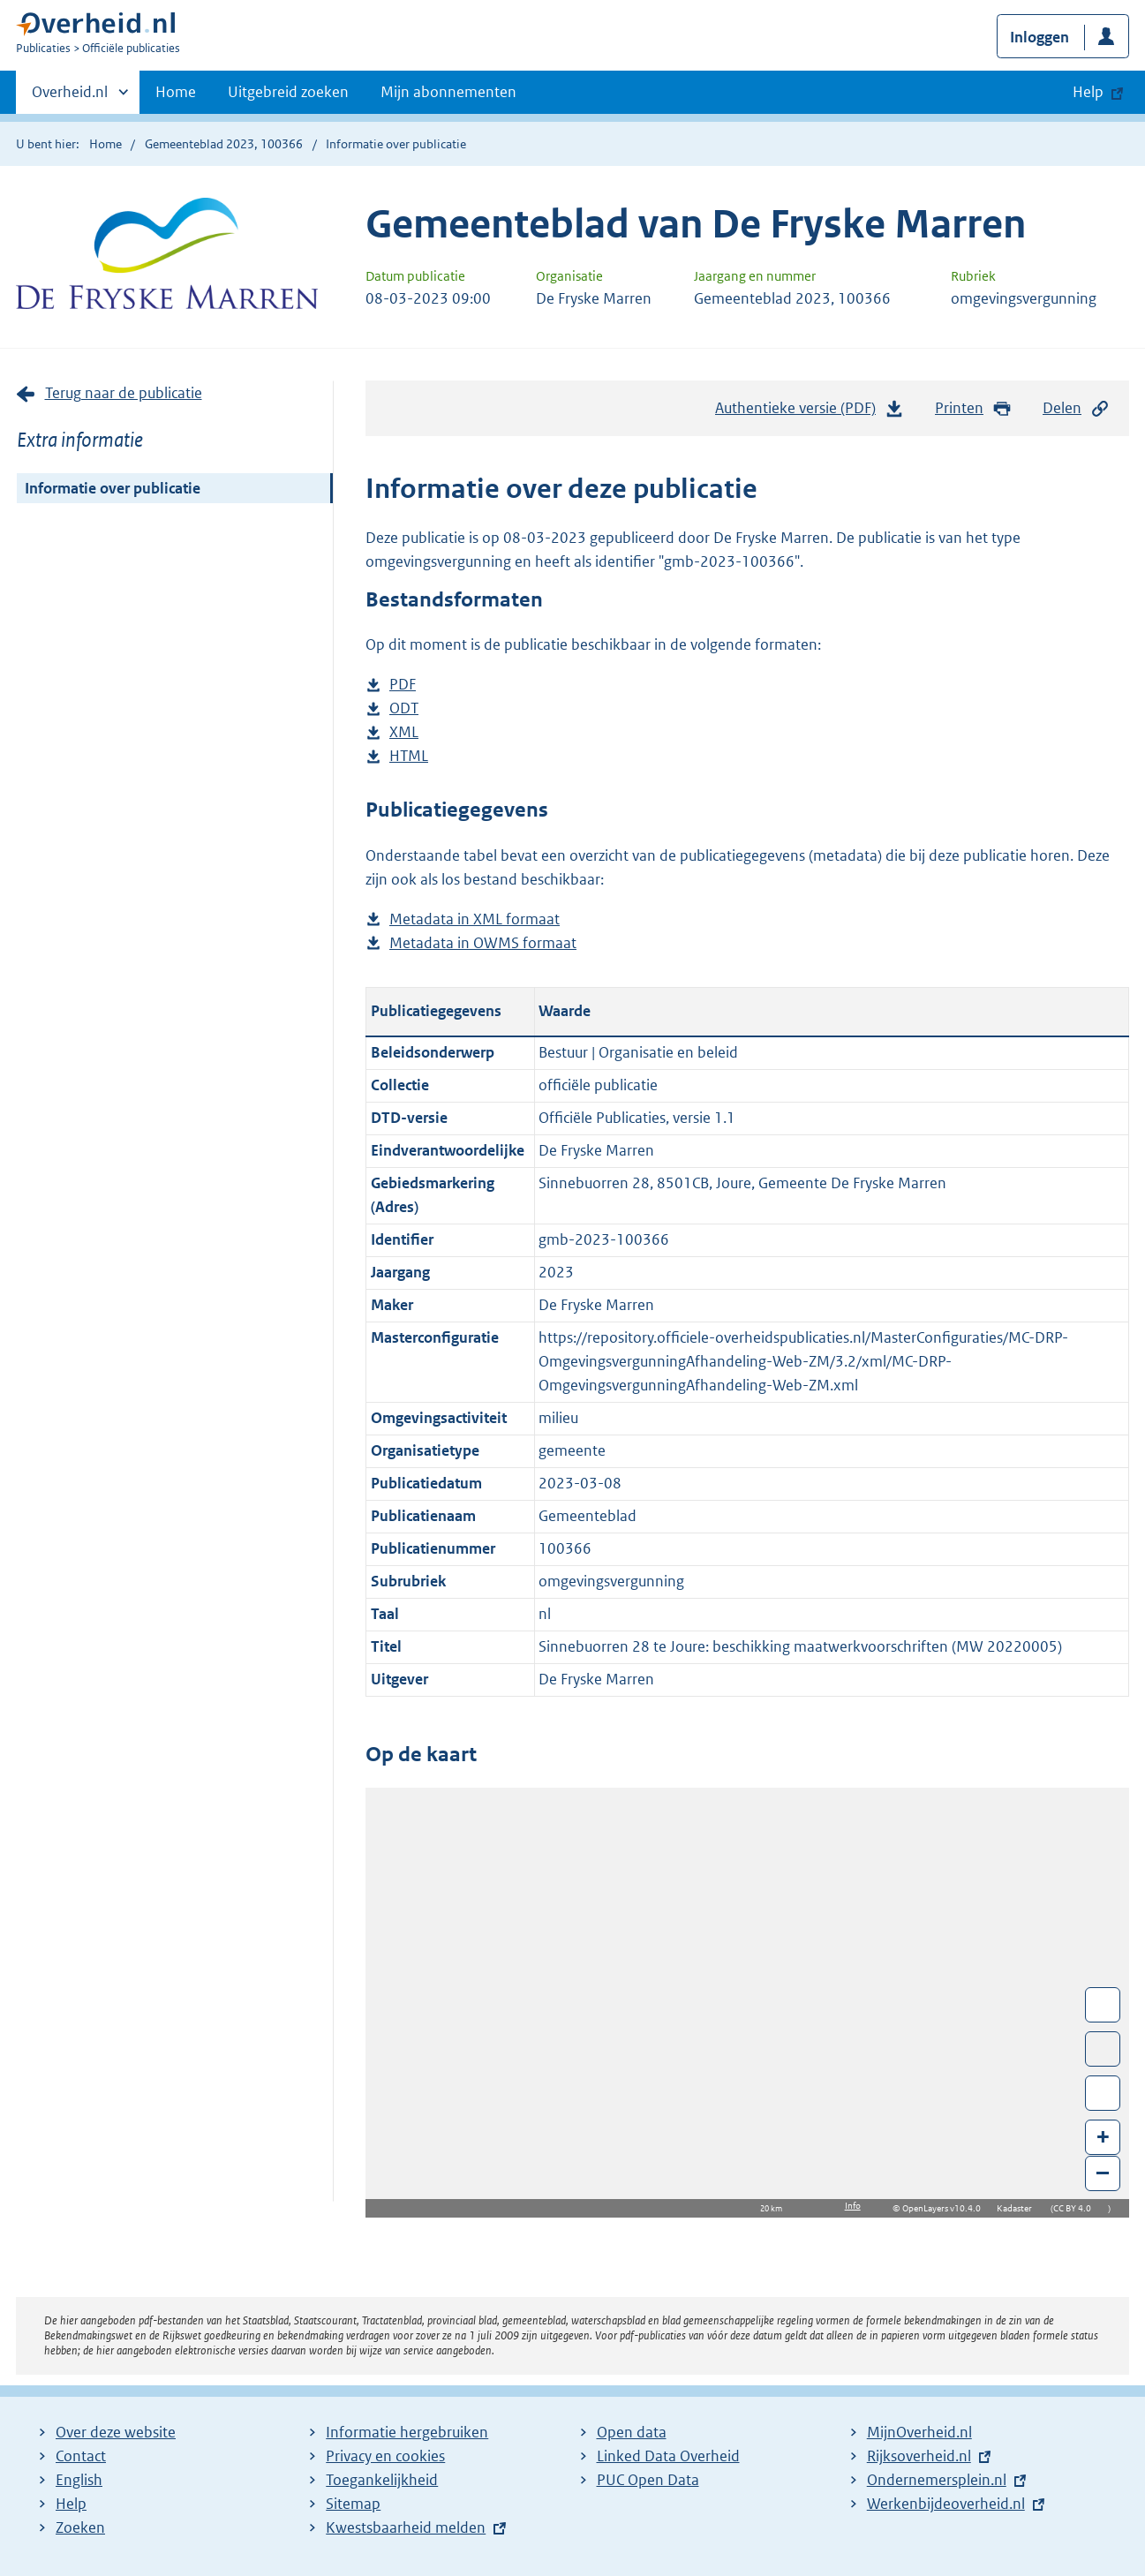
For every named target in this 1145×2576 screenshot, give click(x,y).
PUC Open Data (648, 2479)
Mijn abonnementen (448, 92)
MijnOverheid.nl (919, 2432)
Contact (81, 2456)
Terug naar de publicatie (123, 393)
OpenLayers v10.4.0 (945, 2208)
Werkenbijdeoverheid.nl (946, 2503)
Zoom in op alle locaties (1103, 2093)
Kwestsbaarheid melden (406, 2527)
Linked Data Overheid (668, 2456)
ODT (403, 708)
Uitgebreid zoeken (288, 92)
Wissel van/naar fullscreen (1103, 2004)
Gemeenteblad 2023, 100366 (224, 144)
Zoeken (80, 2527)
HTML (408, 756)
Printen (973, 408)
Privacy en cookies (385, 2456)
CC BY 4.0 (1076, 2208)
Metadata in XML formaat (474, 919)
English (79, 2479)
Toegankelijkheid (382, 2479)
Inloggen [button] (1039, 37)
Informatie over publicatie (112, 488)
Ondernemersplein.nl (936, 2479)
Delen (1076, 408)
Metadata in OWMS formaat (482, 943)
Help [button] (1088, 92)
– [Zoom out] (1103, 2172)
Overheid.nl (70, 97)
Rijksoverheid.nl (919, 2456)
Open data (632, 2432)
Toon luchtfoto (1103, 2049)
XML (403, 732)
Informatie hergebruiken (407, 2432)
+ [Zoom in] (1103, 2136)
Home (175, 92)
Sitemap (353, 2503)
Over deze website (116, 2432)
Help (71, 2503)
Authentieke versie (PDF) (809, 412)
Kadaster (1019, 2208)
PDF (402, 685)
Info (853, 2205)
